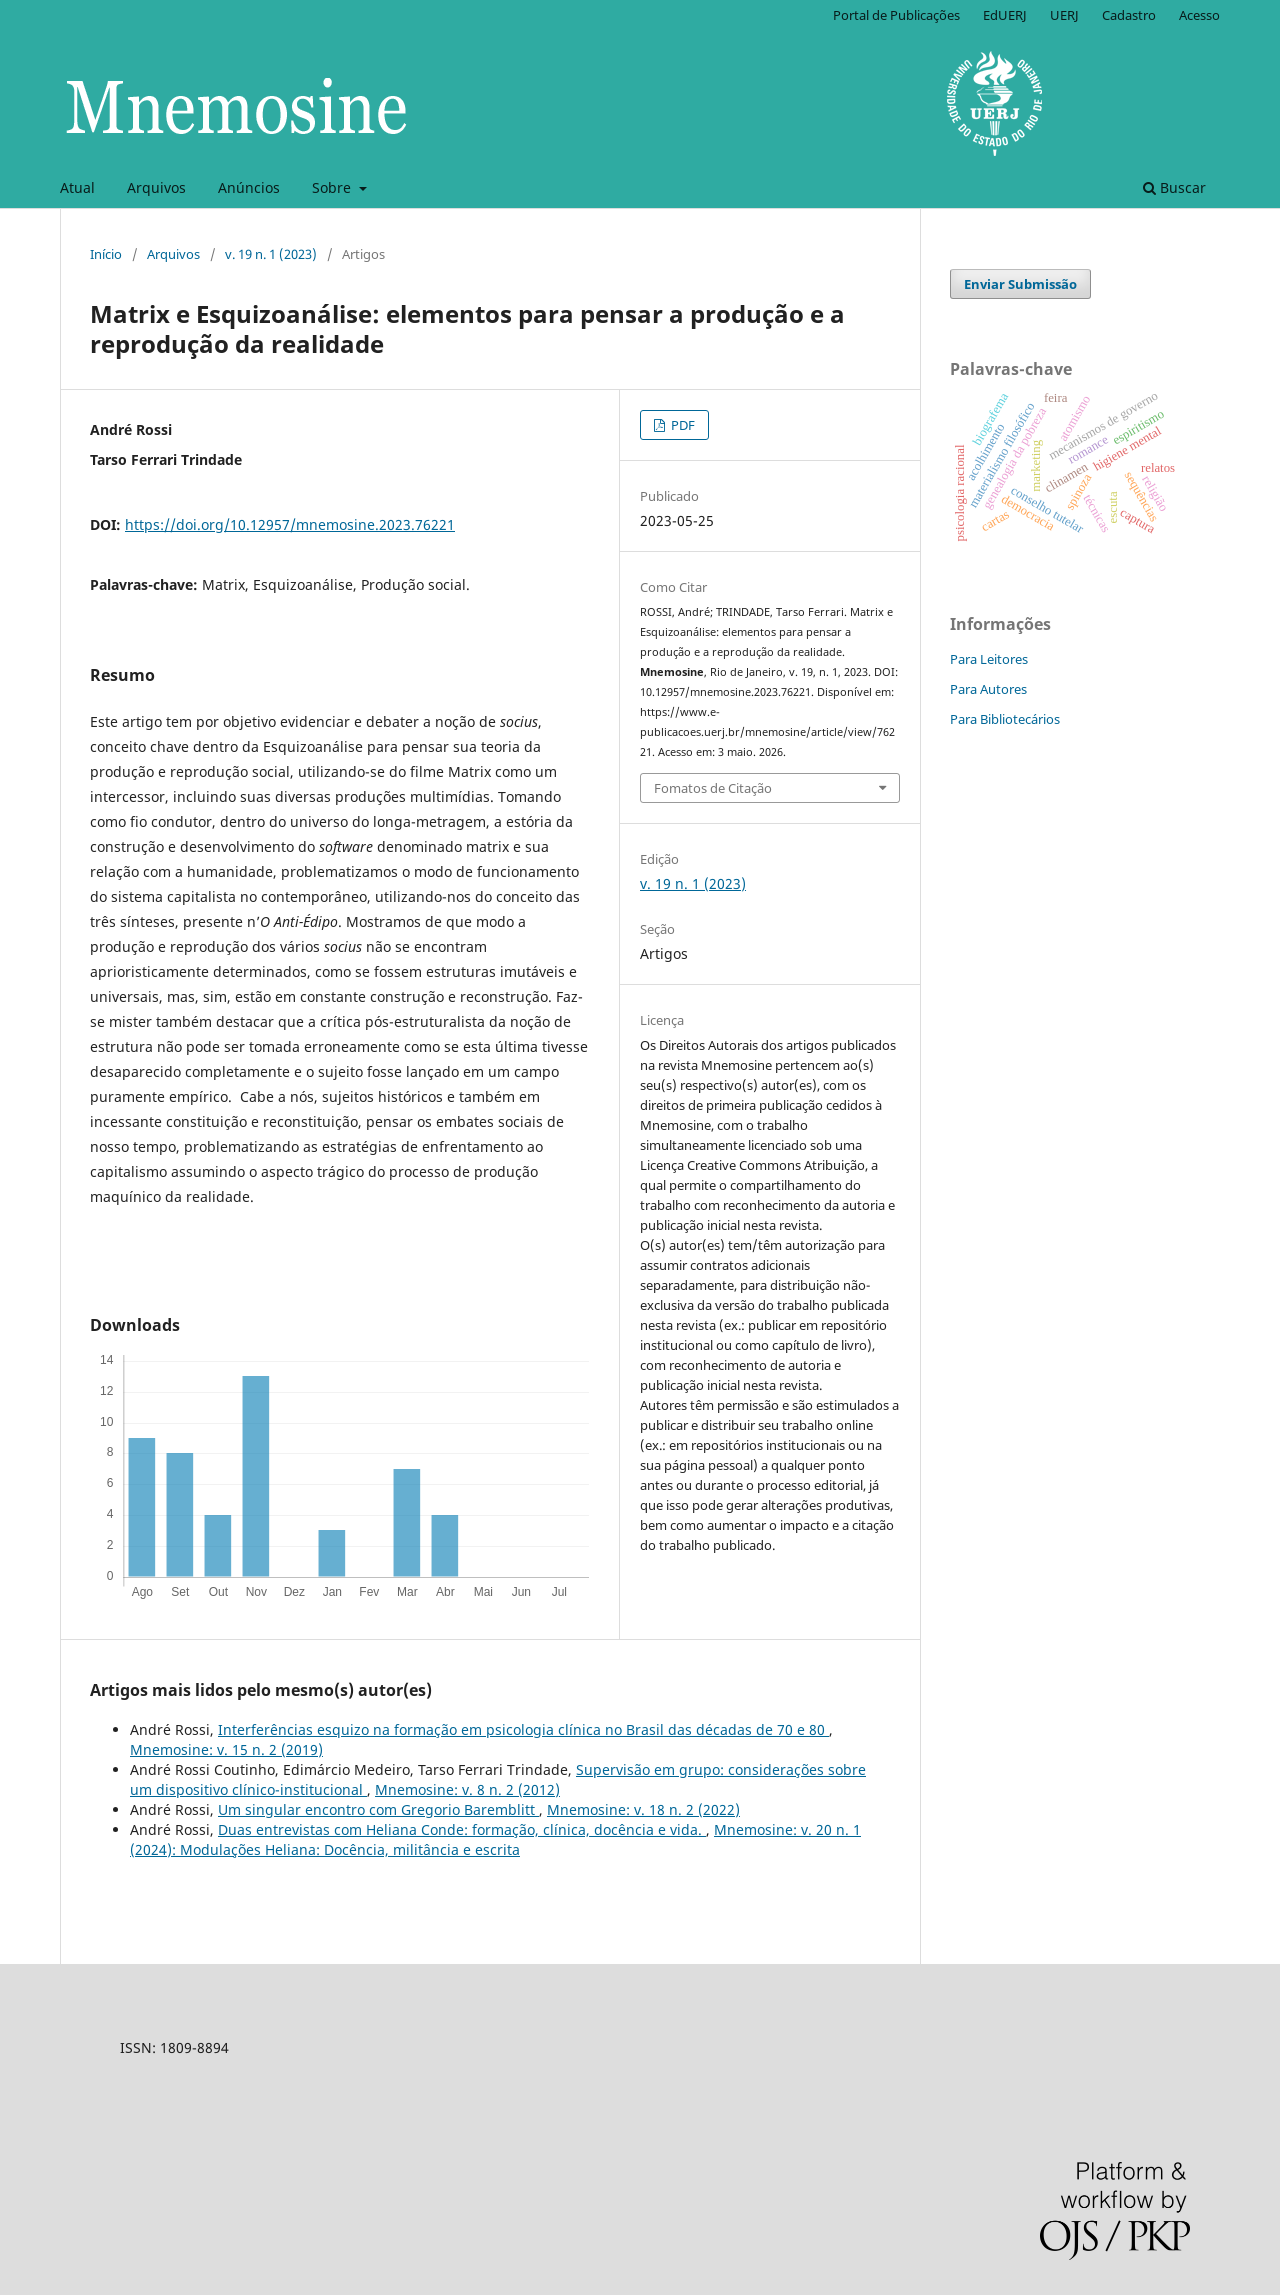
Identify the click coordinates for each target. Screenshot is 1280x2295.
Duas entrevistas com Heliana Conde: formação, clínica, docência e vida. (462, 1829)
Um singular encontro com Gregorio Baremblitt (378, 1809)
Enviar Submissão (1020, 284)
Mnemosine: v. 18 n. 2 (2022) (643, 1809)
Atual (77, 187)
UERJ (1064, 15)
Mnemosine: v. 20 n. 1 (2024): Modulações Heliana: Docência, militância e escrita (495, 1839)
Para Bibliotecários (1005, 719)
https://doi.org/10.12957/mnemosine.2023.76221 (290, 524)
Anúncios (249, 187)
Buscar (1174, 187)
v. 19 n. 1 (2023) (271, 254)
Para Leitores (989, 659)
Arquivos (156, 187)
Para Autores (988, 689)
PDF (681, 425)
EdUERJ (1005, 15)
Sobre (333, 187)
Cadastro (1129, 15)
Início (106, 254)
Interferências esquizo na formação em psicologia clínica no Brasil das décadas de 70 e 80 (523, 1729)
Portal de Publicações (896, 15)
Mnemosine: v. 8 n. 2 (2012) (467, 1789)
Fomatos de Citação (713, 788)
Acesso (1199, 15)
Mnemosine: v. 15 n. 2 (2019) (226, 1749)
